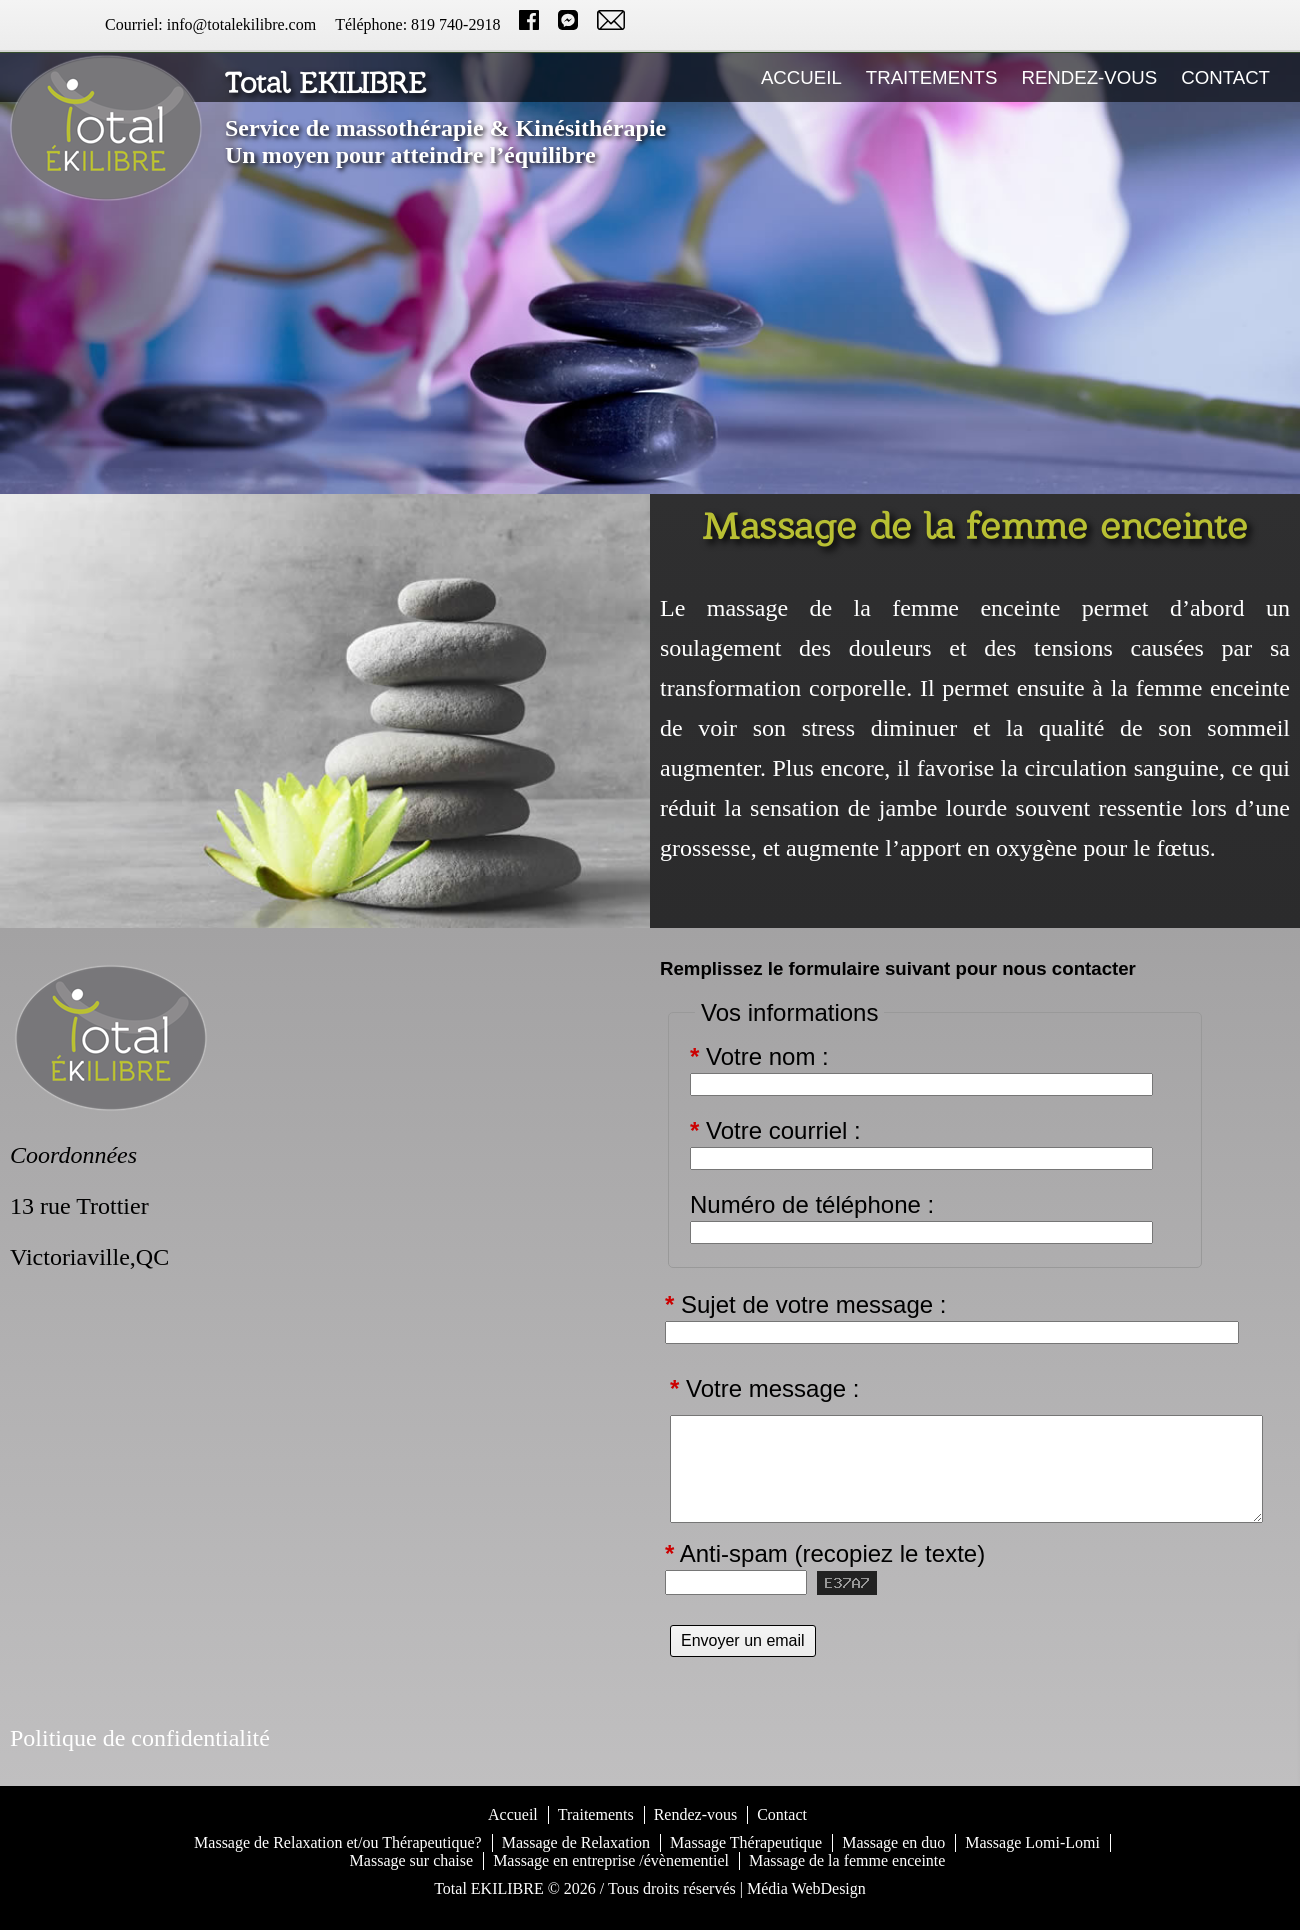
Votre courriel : (775, 1131)
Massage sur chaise (412, 1860)
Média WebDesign (806, 1888)
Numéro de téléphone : (812, 1205)
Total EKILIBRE (489, 1888)
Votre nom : (759, 1057)
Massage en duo (893, 1842)
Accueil (801, 77)
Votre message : (764, 1388)
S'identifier (650, 1913)
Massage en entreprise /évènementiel (611, 1860)
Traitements (932, 77)
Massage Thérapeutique (746, 1842)
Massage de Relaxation (576, 1842)
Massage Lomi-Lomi (1032, 1842)
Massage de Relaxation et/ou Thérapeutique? (338, 1842)
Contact (1225, 77)
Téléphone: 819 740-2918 (417, 24)
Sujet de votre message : (806, 1305)
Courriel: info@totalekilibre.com (210, 24)
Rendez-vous (1089, 77)
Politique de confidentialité (140, 1738)
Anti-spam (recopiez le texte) (825, 1554)
